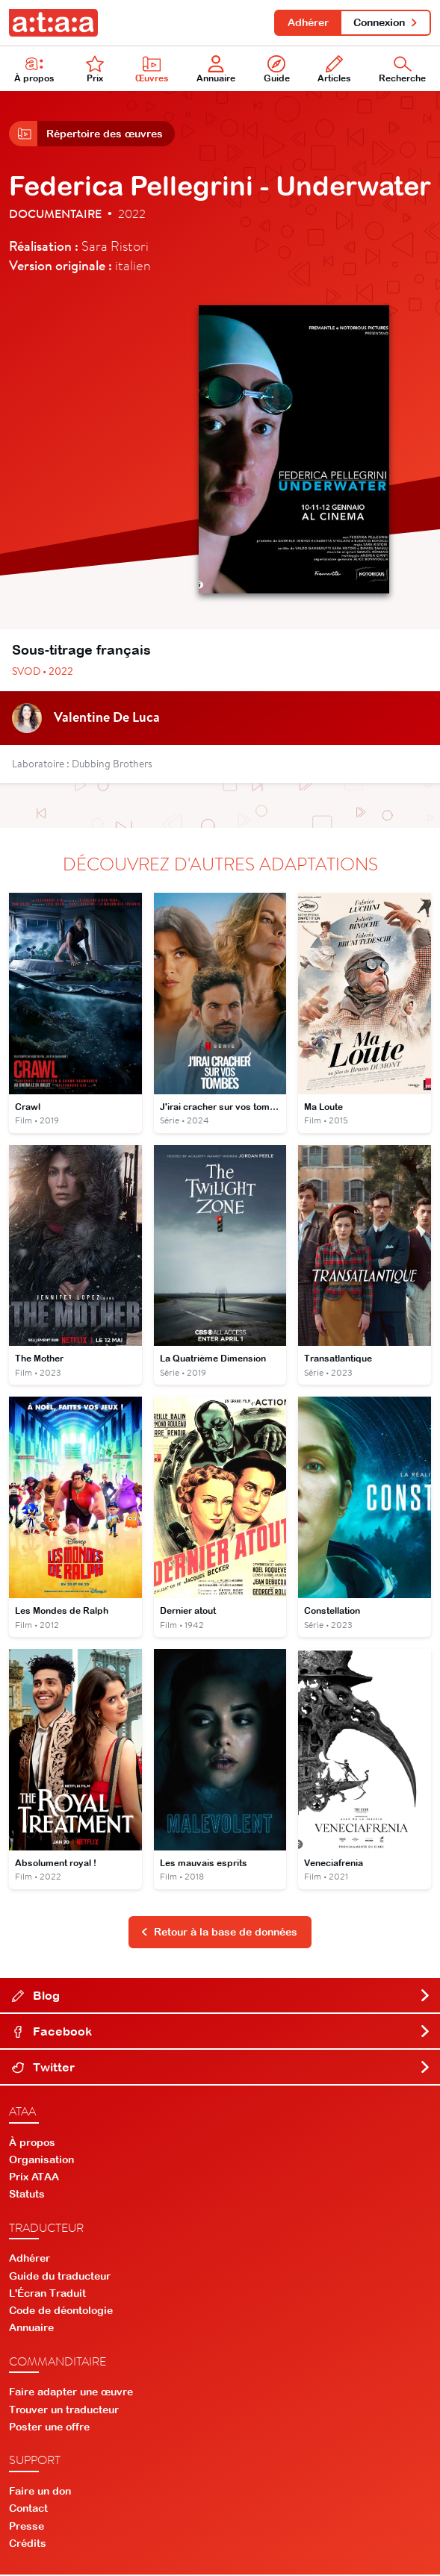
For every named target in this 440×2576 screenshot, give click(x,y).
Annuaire (215, 69)
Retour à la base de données (218, 1933)
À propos (34, 69)
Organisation (41, 2161)
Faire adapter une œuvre (71, 2393)
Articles (334, 69)
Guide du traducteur (60, 2277)
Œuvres (152, 69)
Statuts (27, 2195)
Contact (28, 2510)
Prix (95, 69)
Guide (277, 69)
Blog (221, 1996)
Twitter (221, 2067)
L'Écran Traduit (47, 2295)
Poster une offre (49, 2428)
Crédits (27, 2544)
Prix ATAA (34, 2178)
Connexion (385, 22)
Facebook (221, 2032)
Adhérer (307, 22)
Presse (26, 2527)
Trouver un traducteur (64, 2410)
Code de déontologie (61, 2312)
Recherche (402, 69)
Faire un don (40, 2492)
